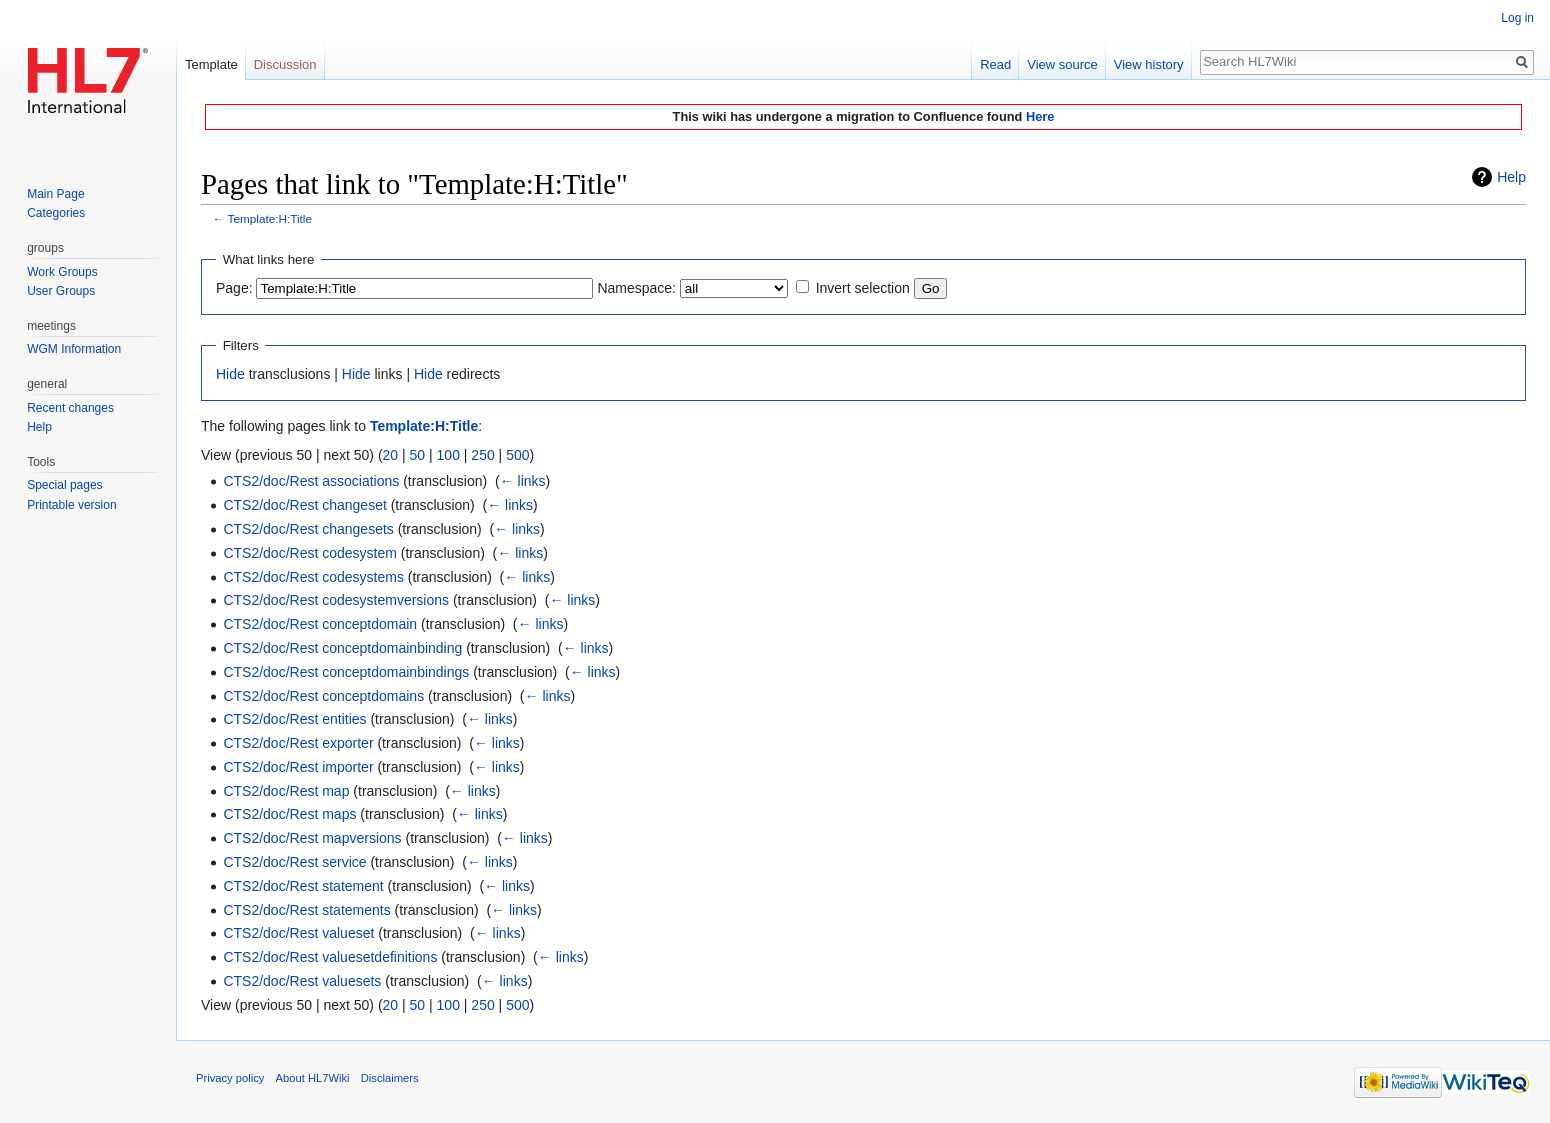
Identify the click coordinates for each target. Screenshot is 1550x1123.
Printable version (71, 505)
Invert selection (863, 288)
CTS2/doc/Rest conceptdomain (320, 624)
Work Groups (62, 272)
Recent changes (70, 408)
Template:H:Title (270, 218)
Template (211, 64)
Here (1040, 116)
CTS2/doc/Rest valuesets (302, 981)
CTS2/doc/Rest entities (294, 719)
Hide (230, 374)
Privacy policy (230, 1078)
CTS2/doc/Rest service (294, 862)
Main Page (55, 194)
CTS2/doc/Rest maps (289, 814)
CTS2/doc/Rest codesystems (313, 577)
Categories (56, 213)
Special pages (64, 485)
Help (1511, 177)
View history (1149, 64)
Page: (234, 288)
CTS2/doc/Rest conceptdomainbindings (346, 672)
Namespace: (636, 288)
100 (448, 455)
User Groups (61, 291)
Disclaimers (390, 1078)
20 (391, 455)
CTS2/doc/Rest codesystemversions (336, 600)
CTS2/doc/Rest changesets (308, 529)
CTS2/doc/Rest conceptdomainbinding (342, 648)
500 (517, 455)
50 (418, 455)
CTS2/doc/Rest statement (303, 886)
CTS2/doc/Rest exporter (298, 743)
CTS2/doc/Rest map (286, 791)
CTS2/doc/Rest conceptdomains (323, 696)
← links (523, 481)
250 (482, 455)
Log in (1517, 18)
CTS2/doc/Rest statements (306, 910)
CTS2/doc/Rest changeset (304, 505)
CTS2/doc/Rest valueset (298, 933)
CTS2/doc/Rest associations (311, 481)
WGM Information (74, 349)
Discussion (285, 64)
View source (1062, 64)
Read (995, 64)
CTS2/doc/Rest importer (298, 767)
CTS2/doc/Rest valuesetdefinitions (330, 957)
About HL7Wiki (313, 1078)
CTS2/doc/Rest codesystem (310, 553)
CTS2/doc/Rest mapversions (312, 838)
